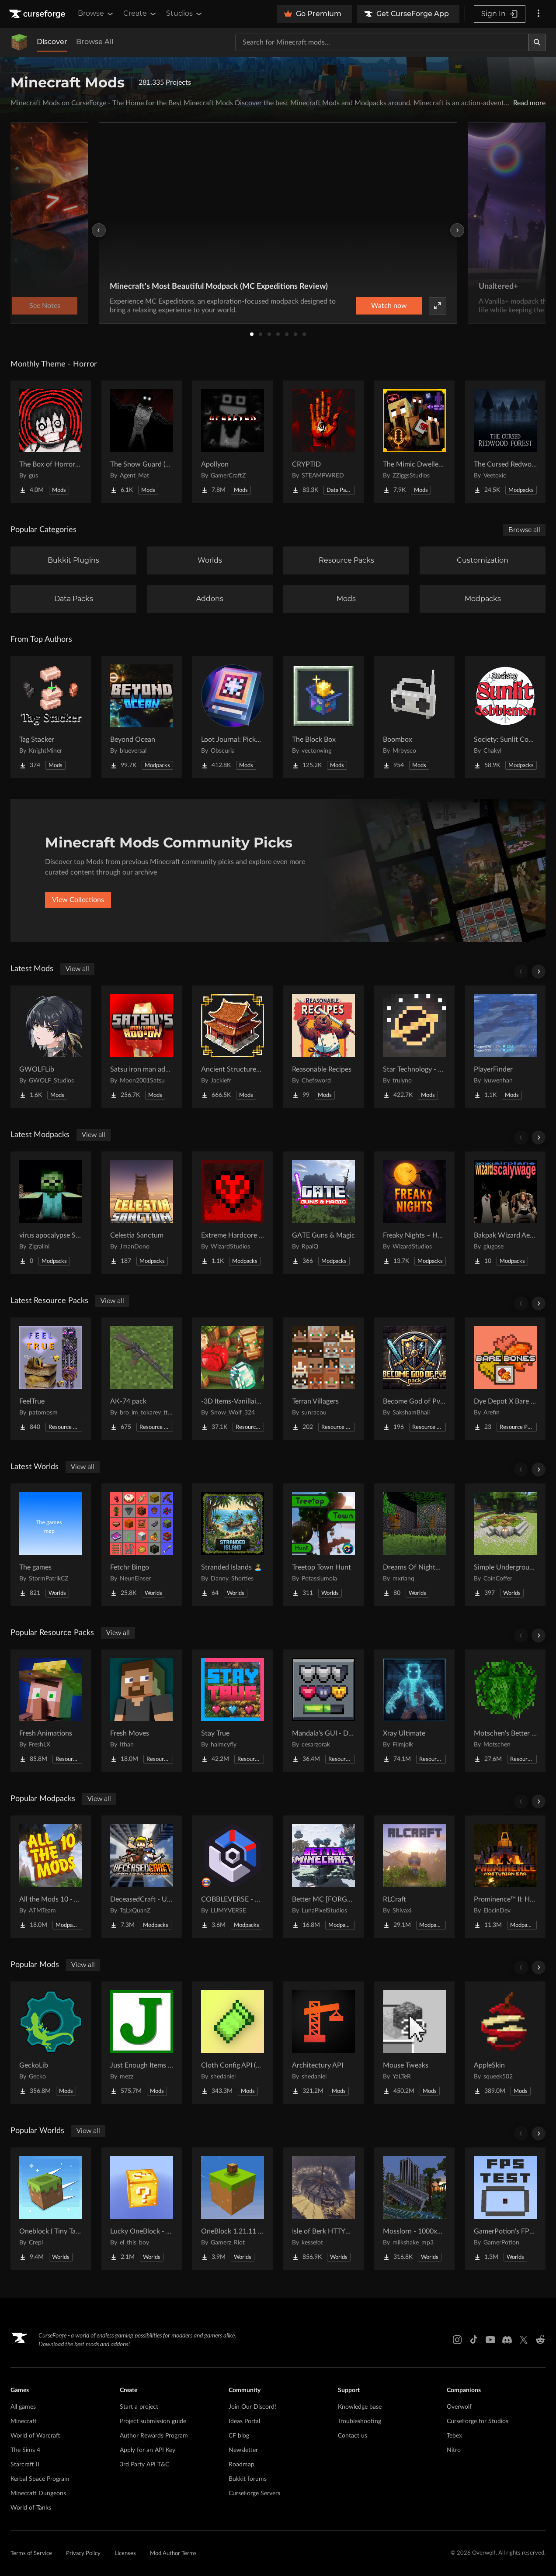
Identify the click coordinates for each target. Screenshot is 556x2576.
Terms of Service (31, 2553)
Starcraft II (24, 2465)
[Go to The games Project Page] (50, 1544)
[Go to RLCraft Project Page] (414, 1876)
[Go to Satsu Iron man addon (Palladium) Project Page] (141, 1046)
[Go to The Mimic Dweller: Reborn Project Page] (414, 441)
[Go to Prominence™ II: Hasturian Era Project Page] (505, 1876)
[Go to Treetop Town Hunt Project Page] (323, 1544)
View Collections (78, 899)
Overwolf (459, 2407)
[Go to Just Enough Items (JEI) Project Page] (141, 2042)
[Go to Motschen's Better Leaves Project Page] (505, 1710)
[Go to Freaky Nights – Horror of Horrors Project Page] (414, 1212)
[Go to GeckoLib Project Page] (50, 2042)
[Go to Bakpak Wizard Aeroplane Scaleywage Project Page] (505, 1212)
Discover (52, 42)
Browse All (94, 42)
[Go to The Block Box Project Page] (323, 717)
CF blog (239, 2436)
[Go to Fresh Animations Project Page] (50, 1710)
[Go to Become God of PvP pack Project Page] (414, 1378)
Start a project (139, 2407)
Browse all (524, 530)
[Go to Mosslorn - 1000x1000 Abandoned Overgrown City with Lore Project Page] (414, 2208)
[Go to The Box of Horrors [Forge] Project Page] (50, 441)
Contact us (352, 2436)
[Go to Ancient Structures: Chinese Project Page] (232, 1046)
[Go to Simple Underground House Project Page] (505, 1544)
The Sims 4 (25, 2450)
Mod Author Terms (173, 2553)
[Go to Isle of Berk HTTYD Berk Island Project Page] (323, 2208)
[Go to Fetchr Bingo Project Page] (141, 1544)
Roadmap (241, 2465)
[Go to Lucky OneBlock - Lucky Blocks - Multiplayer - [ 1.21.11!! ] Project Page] (141, 2208)
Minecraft (23, 2421)
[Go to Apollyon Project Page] (232, 441)
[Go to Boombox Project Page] (414, 717)
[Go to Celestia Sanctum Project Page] (141, 1212)
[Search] (537, 42)
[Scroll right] (539, 972)
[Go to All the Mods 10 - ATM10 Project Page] (50, 1876)
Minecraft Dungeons (38, 2493)
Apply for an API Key (147, 2450)
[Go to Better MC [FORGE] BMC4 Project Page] (323, 1876)
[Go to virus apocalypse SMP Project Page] (50, 1212)
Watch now (389, 305)
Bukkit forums (248, 2479)
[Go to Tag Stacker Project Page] (50, 717)
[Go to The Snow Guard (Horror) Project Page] (141, 441)
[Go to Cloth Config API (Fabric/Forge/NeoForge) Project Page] (232, 2042)
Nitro (454, 2450)
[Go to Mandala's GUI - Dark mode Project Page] (323, 1710)
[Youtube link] (490, 2339)
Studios (184, 13)
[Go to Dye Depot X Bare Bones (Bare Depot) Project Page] (505, 1378)
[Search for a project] (382, 42)
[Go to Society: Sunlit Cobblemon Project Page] (505, 717)
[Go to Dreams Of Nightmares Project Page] (414, 1544)
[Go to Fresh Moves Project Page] (141, 1710)
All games (23, 2407)
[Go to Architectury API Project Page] (323, 2042)
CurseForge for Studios (477, 2421)
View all (77, 969)
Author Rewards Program (154, 2436)
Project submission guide (153, 2421)
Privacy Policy (83, 2553)
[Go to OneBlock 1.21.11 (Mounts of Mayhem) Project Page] (232, 2208)
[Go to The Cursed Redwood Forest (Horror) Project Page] (505, 441)
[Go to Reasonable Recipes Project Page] (323, 1046)
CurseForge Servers (254, 2493)
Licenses (125, 2553)
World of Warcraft (35, 2436)
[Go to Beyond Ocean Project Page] (141, 717)
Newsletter (243, 2450)
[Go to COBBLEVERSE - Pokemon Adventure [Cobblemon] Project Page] (232, 1876)
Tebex (454, 2436)
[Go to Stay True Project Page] (232, 1710)
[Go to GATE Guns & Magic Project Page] (323, 1212)
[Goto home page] (38, 14)
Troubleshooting (359, 2421)
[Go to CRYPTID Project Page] (323, 441)
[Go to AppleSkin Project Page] (505, 2042)
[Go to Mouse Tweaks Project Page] (414, 2042)
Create (140, 13)
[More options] (538, 14)
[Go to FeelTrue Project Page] (50, 1378)
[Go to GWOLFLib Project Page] (50, 1046)
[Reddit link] (540, 2339)
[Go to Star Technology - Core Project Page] (414, 1046)
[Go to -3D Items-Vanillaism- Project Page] (232, 1378)
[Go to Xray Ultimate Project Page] (414, 1710)
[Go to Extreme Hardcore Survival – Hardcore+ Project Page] (232, 1212)
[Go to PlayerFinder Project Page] (505, 1046)
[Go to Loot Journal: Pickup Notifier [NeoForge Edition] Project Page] (232, 717)
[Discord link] (507, 2339)
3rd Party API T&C (144, 2465)
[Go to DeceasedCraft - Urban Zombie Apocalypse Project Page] (141, 1876)
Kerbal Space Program (40, 2479)
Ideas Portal (244, 2421)
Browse (96, 13)
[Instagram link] (457, 2339)
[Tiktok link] (474, 2339)
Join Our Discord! (252, 2407)
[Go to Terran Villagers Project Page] (323, 1378)
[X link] (523, 2339)
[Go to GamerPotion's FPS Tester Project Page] (505, 2208)
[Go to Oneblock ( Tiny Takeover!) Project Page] (50, 2208)
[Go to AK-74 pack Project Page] (141, 1378)
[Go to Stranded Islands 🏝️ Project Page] (232, 1544)
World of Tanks (30, 2508)
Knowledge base (360, 2407)
